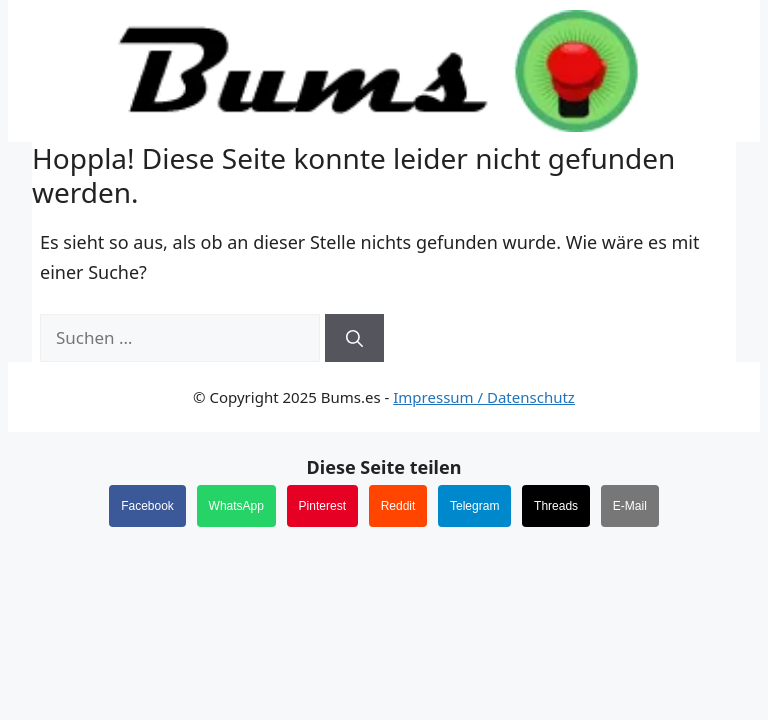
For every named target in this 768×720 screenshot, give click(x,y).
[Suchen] (354, 338)
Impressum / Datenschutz (484, 397)
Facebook (147, 506)
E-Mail (630, 506)
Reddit (398, 506)
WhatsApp (236, 506)
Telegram (474, 506)
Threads (556, 506)
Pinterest (322, 506)
